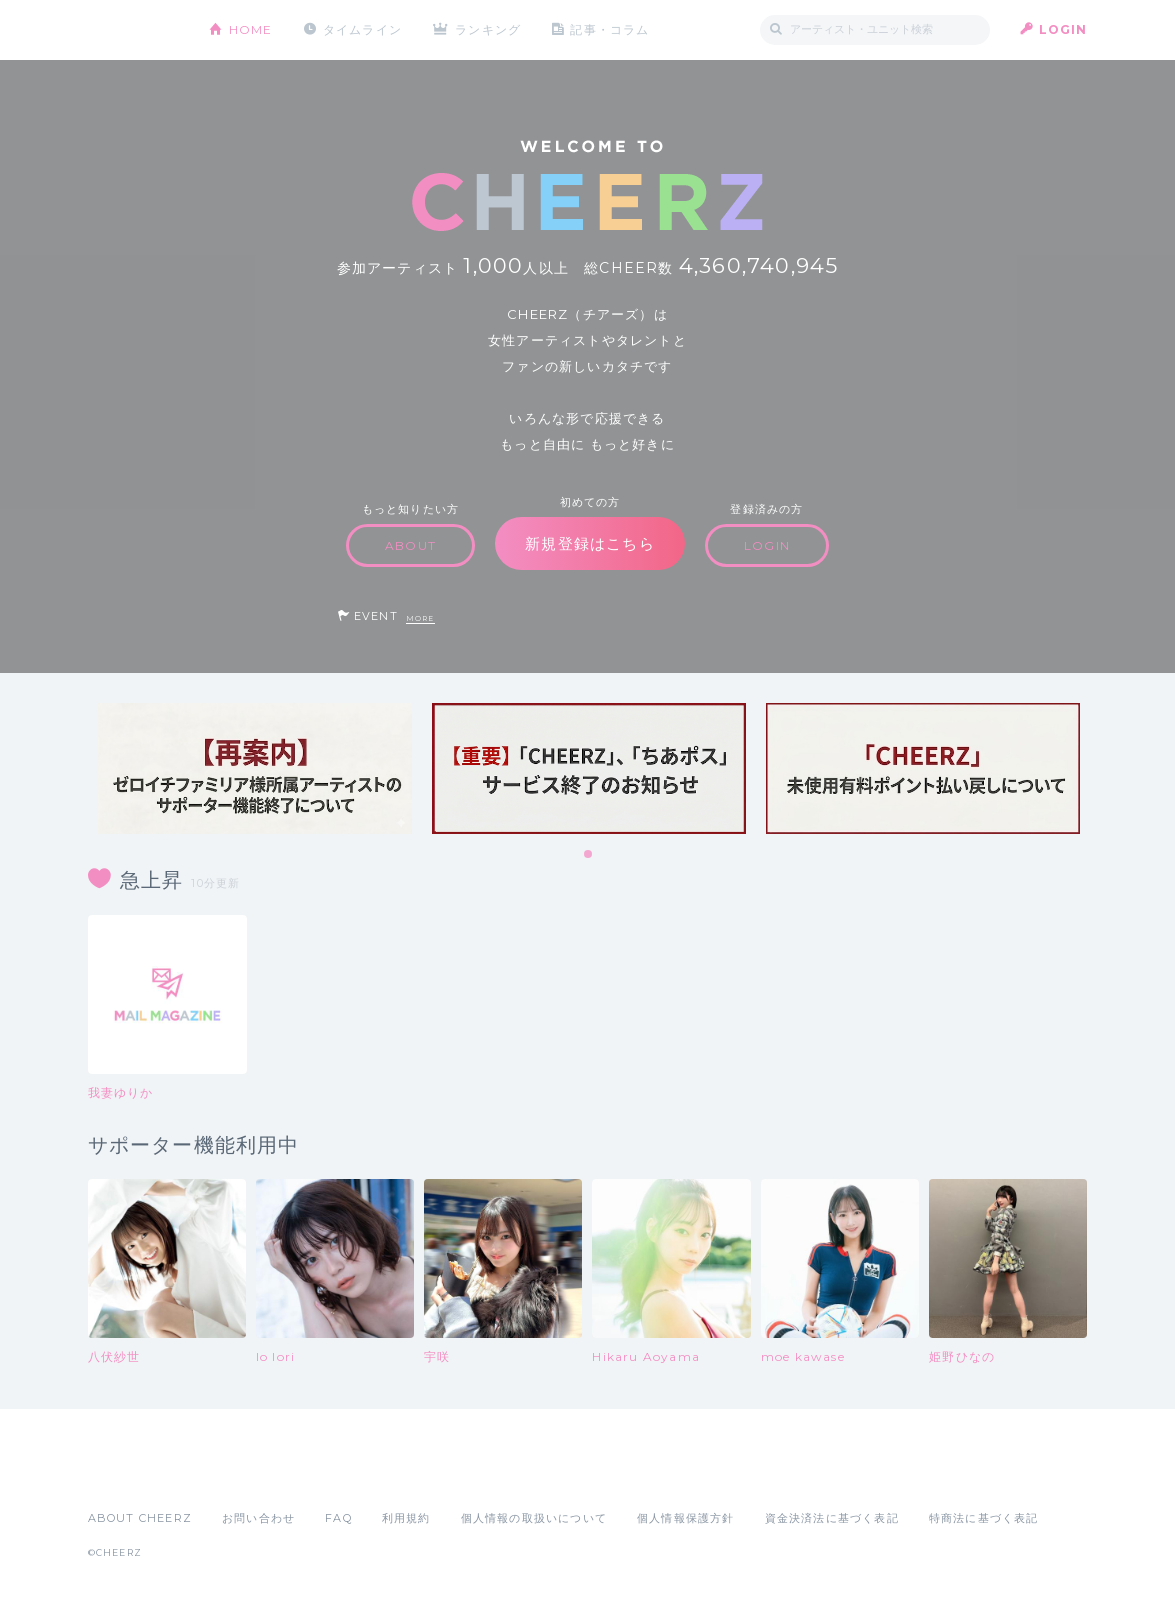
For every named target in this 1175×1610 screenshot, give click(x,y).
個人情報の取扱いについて (534, 1518)
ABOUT (410, 545)
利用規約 (406, 1518)
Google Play (240, 1474)
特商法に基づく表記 (984, 1518)
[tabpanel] (255, 768)
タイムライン (362, 29)
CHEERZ (133, 30)
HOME (251, 29)
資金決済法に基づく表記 (832, 1518)
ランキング (488, 29)
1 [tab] (589, 855)
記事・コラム (609, 29)
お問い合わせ (258, 1518)
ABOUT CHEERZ (140, 1518)
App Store (134, 1474)
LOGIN (1063, 29)
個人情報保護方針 (686, 1518)
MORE (420, 618)
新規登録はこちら (590, 543)
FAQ (338, 1518)
